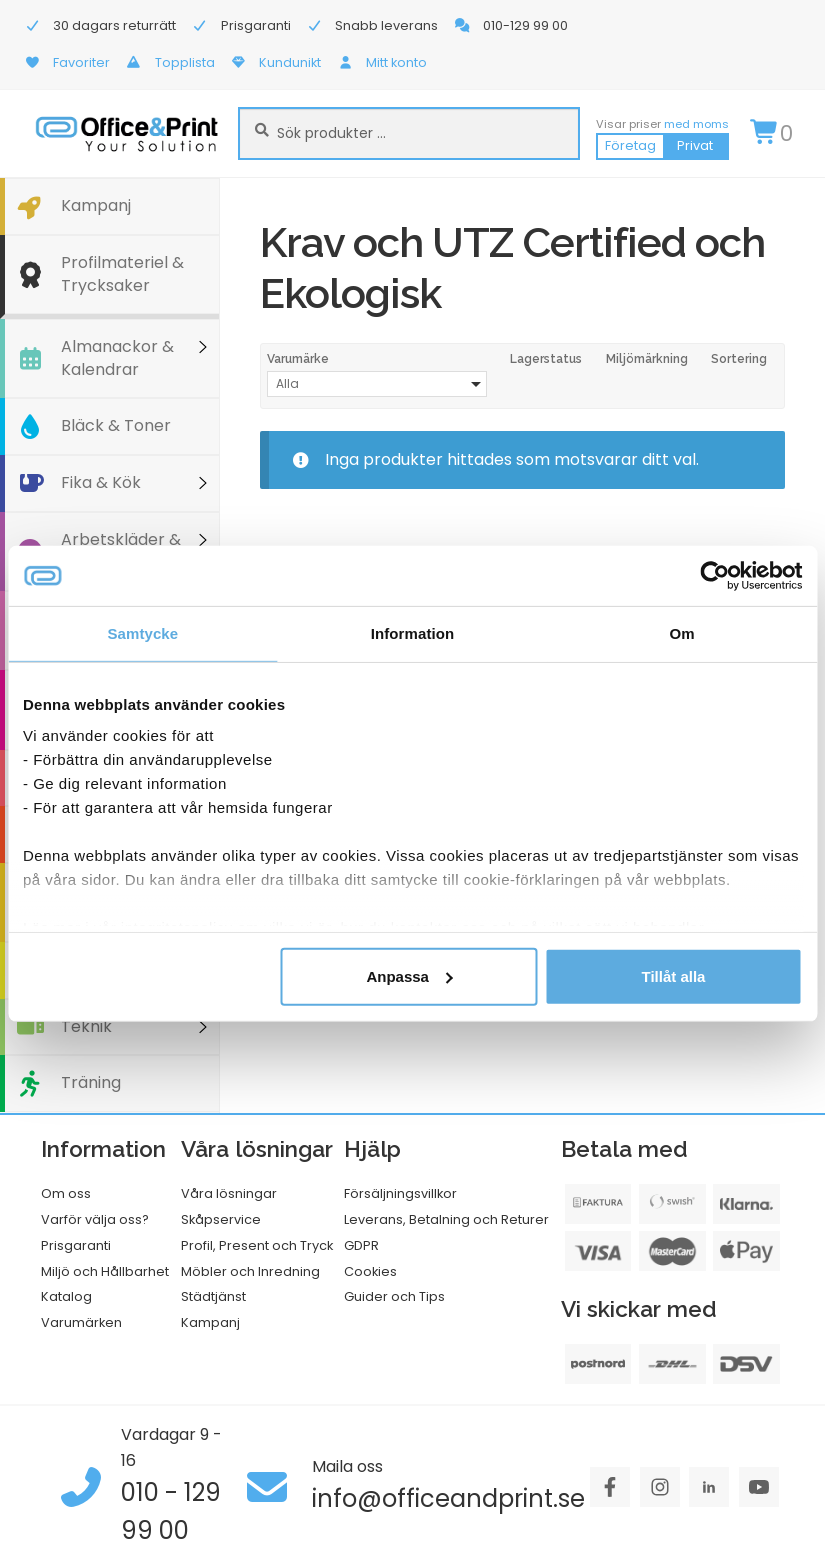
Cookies (370, 1271)
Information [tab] (413, 632)
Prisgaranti (76, 1245)
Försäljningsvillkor (400, 1193)
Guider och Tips (394, 1296)
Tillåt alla (674, 975)
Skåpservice (221, 1219)
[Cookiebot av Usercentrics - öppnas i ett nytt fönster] (714, 575)
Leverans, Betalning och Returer (446, 1219)
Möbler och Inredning (250, 1271)
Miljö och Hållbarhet (105, 1271)
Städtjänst (213, 1296)
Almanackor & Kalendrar (117, 358)
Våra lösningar (229, 1193)
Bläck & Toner (116, 425)
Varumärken (81, 1322)
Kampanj (96, 205)
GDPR (361, 1245)
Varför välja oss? (95, 1219)
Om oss (66, 1193)
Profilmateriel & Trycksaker (122, 274)
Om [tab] (682, 632)
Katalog (66, 1296)
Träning (91, 1082)
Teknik (86, 1026)
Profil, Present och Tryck (257, 1245)
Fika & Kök (101, 482)
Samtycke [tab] (142, 632)
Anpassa (409, 975)
